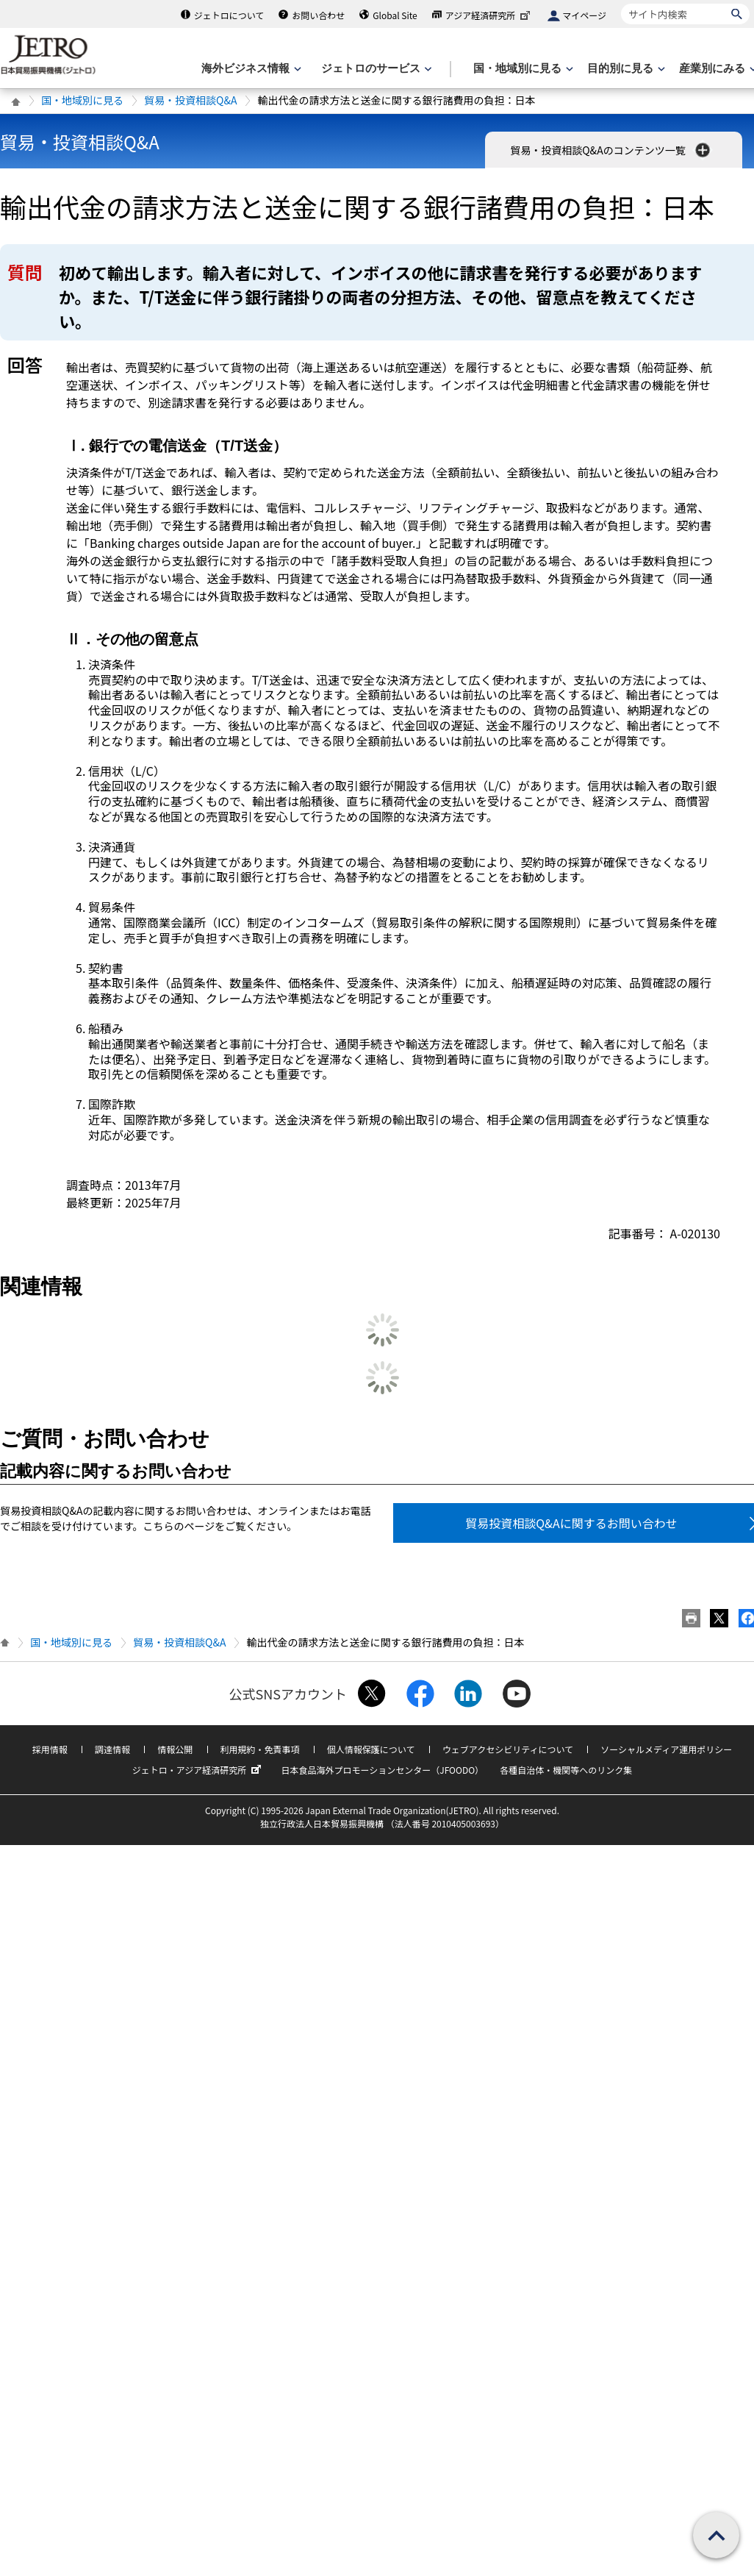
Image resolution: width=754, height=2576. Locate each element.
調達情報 (112, 1749)
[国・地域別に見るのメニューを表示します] (521, 68)
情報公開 (175, 1749)
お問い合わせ (318, 15)
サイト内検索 (620, 3)
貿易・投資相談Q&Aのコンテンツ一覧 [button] (611, 150)
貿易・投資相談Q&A (190, 100)
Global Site (395, 15)
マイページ (584, 15)
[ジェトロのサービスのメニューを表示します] (375, 68)
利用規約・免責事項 (260, 1749)
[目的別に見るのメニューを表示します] (624, 68)
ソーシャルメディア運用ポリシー (666, 1749)
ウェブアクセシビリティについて (507, 1749)
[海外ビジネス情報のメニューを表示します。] (249, 68)
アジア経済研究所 (489, 15)
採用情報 (50, 1749)
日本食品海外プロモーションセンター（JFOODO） (382, 1769)
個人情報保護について (371, 1749)
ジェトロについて (229, 15)
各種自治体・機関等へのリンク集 (566, 1769)
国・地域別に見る (82, 100)
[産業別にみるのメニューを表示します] (716, 68)
